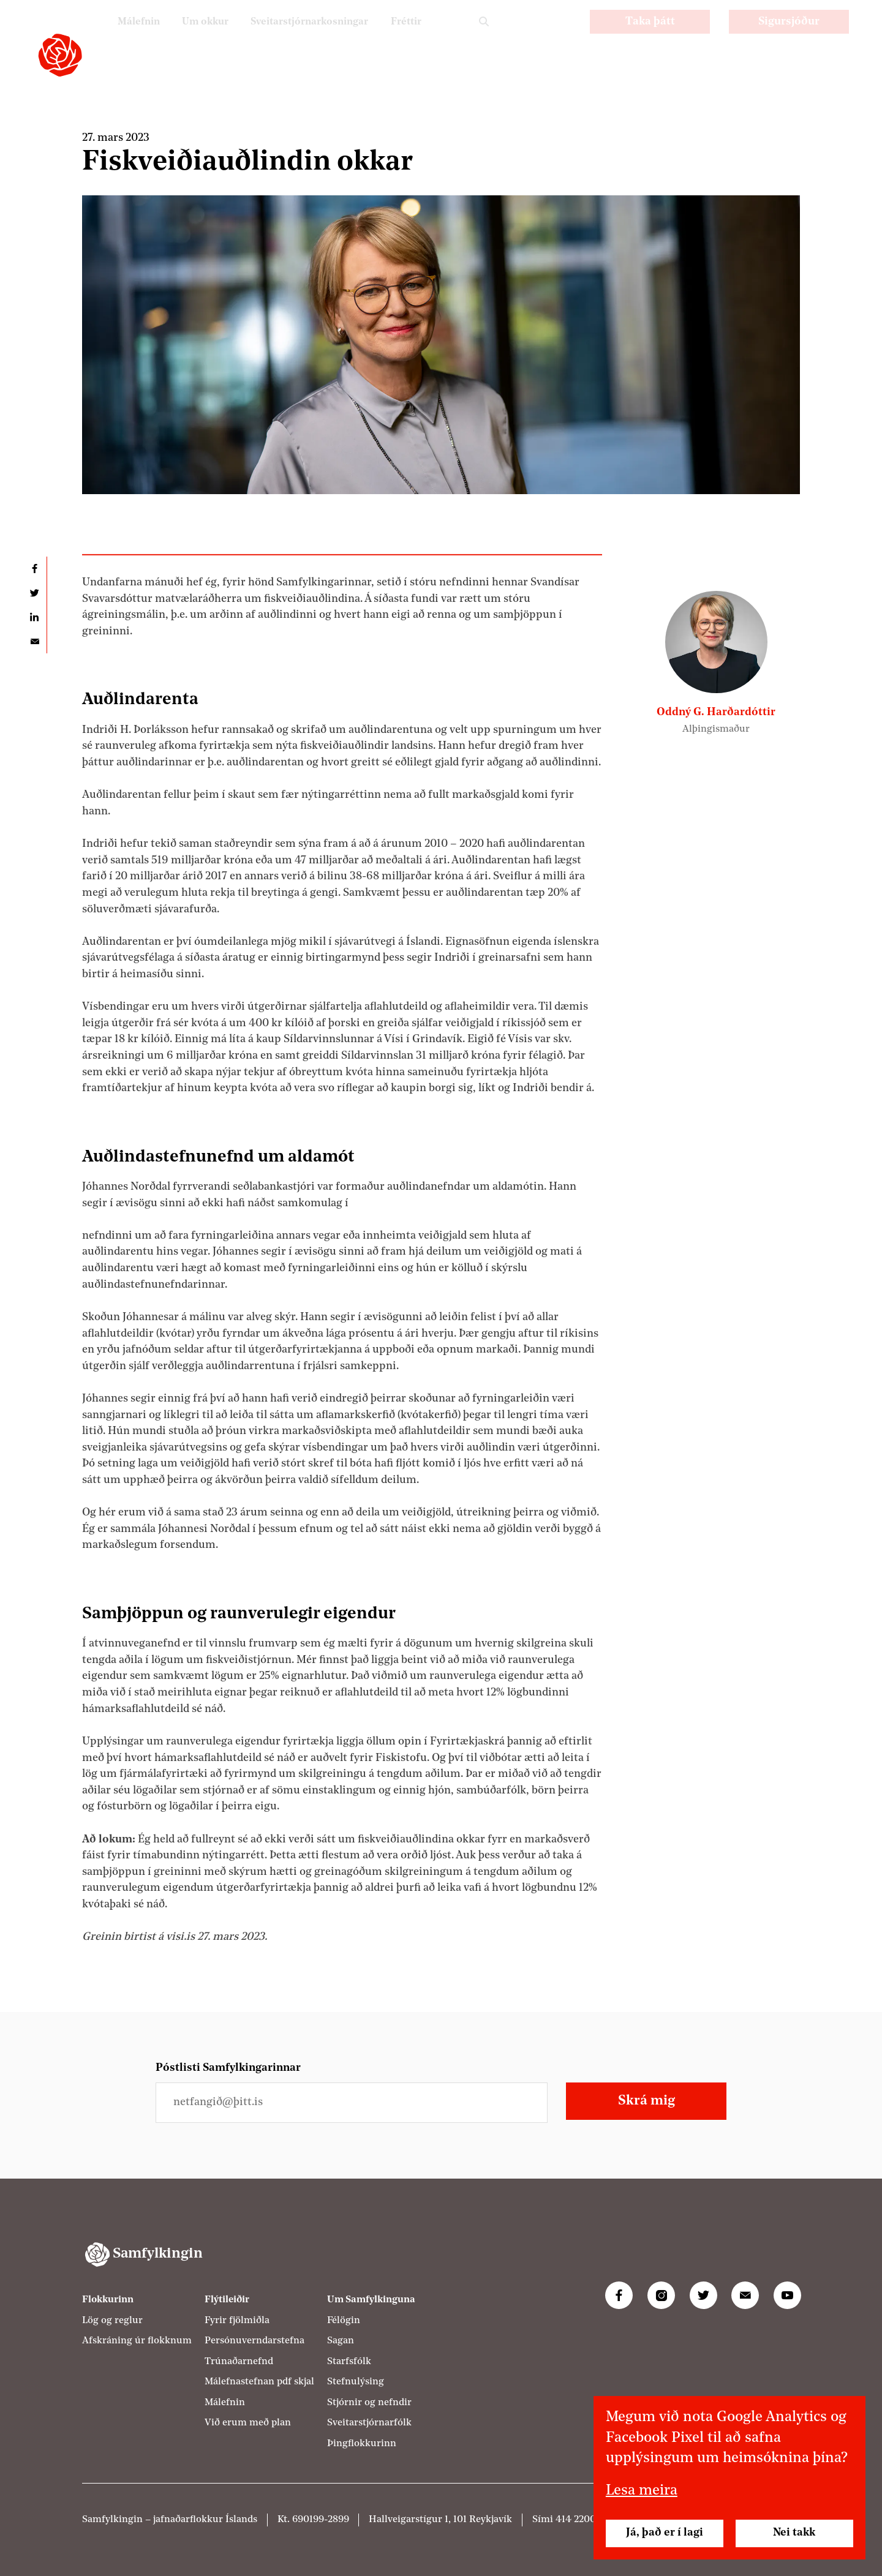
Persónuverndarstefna (254, 2341)
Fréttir (403, 37)
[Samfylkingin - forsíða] (60, 55)
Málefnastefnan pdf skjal (259, 2382)
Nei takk (794, 2533)
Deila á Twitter (34, 593)
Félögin (343, 2321)
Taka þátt (650, 37)
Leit (483, 37)
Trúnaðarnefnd (239, 2362)
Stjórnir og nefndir (369, 2403)
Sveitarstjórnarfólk (369, 2423)
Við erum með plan (248, 2423)
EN (561, 37)
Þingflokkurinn (361, 2444)
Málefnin (113, 37)
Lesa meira (641, 2491)
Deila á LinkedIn (34, 617)
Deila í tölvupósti (34, 641)
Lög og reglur (112, 2321)
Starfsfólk (349, 2362)
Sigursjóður (789, 37)
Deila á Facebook (34, 568)
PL (529, 37)
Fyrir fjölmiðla (237, 2321)
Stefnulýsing (355, 2382)
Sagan (340, 2341)
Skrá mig (646, 2101)
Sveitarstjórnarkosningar (298, 37)
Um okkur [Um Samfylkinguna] (184, 37)
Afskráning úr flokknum (137, 2341)
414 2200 (576, 2520)
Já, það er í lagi (664, 2533)
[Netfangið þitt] (352, 2102)
